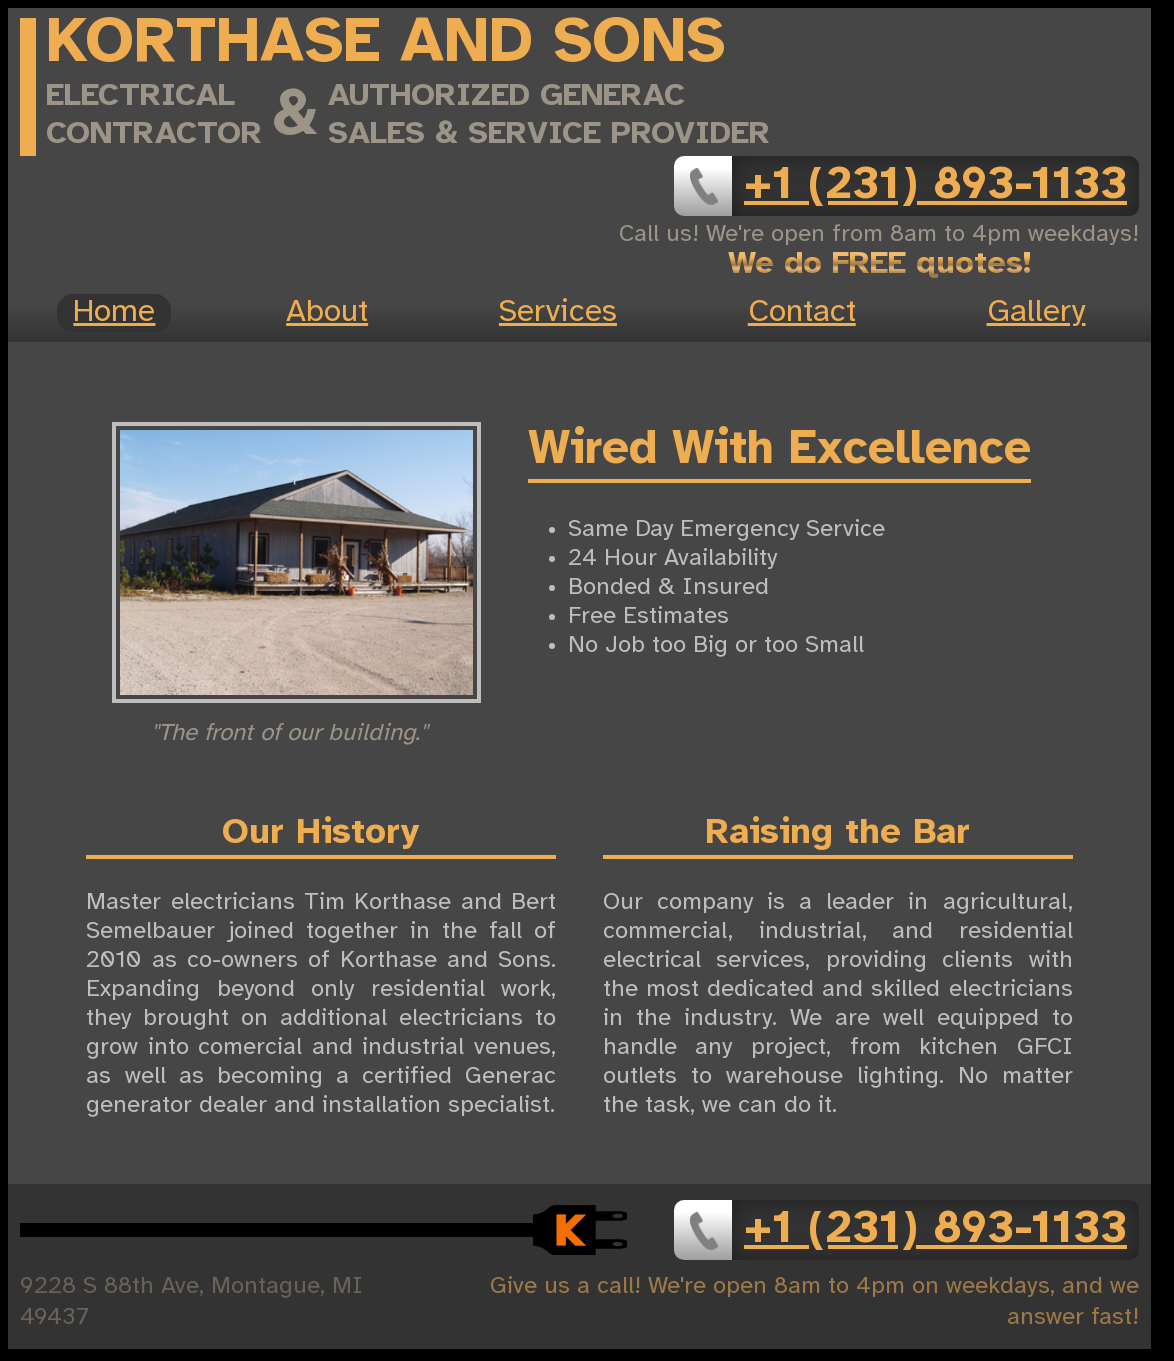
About (327, 312)
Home (114, 312)
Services (558, 312)
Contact (802, 312)
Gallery (1036, 312)
